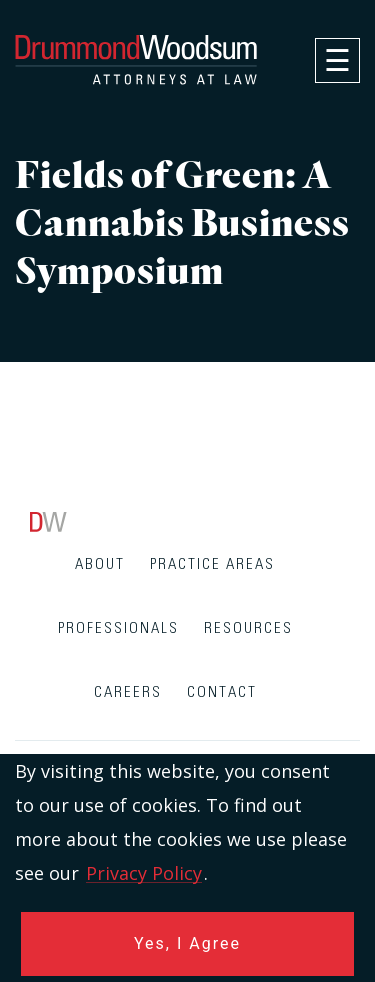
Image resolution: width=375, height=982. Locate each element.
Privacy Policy (144, 873)
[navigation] (337, 60)
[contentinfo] (187, 747)
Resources (248, 628)
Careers (128, 692)
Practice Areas (212, 564)
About (100, 564)
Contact (222, 692)
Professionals (118, 628)
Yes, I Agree (187, 943)
